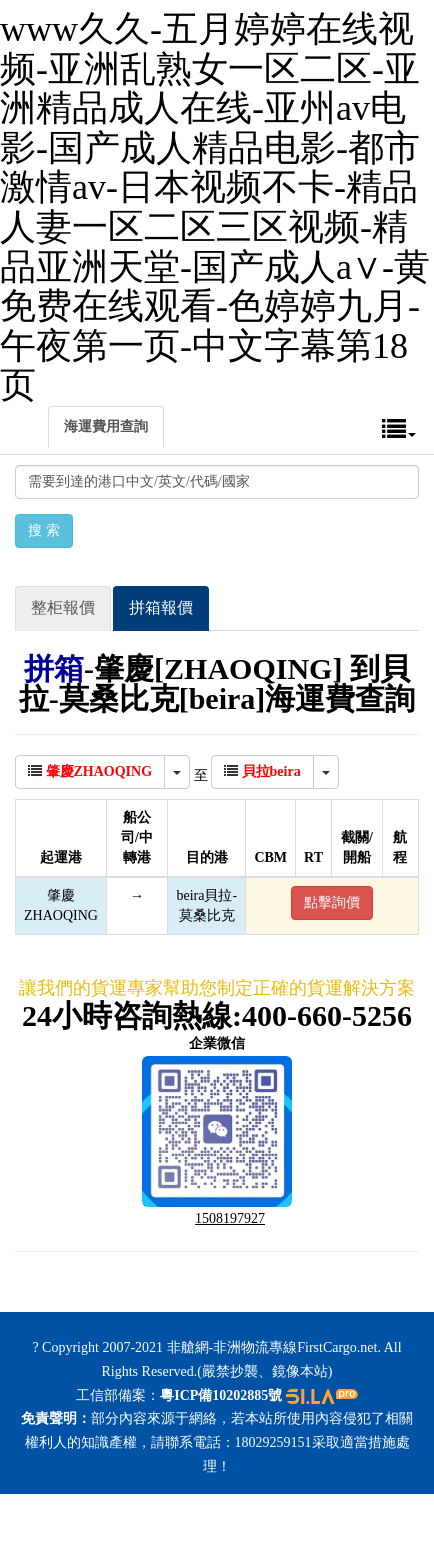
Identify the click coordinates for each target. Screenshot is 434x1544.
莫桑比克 (207, 915)
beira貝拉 (204, 895)
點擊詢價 (332, 902)
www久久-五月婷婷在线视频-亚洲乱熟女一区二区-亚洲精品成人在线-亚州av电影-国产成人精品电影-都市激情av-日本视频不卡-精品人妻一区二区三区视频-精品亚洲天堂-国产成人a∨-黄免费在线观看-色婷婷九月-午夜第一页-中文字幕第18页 (215, 207)
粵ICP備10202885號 (221, 1395)
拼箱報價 (161, 607)
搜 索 (44, 530)
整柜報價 (63, 607)
